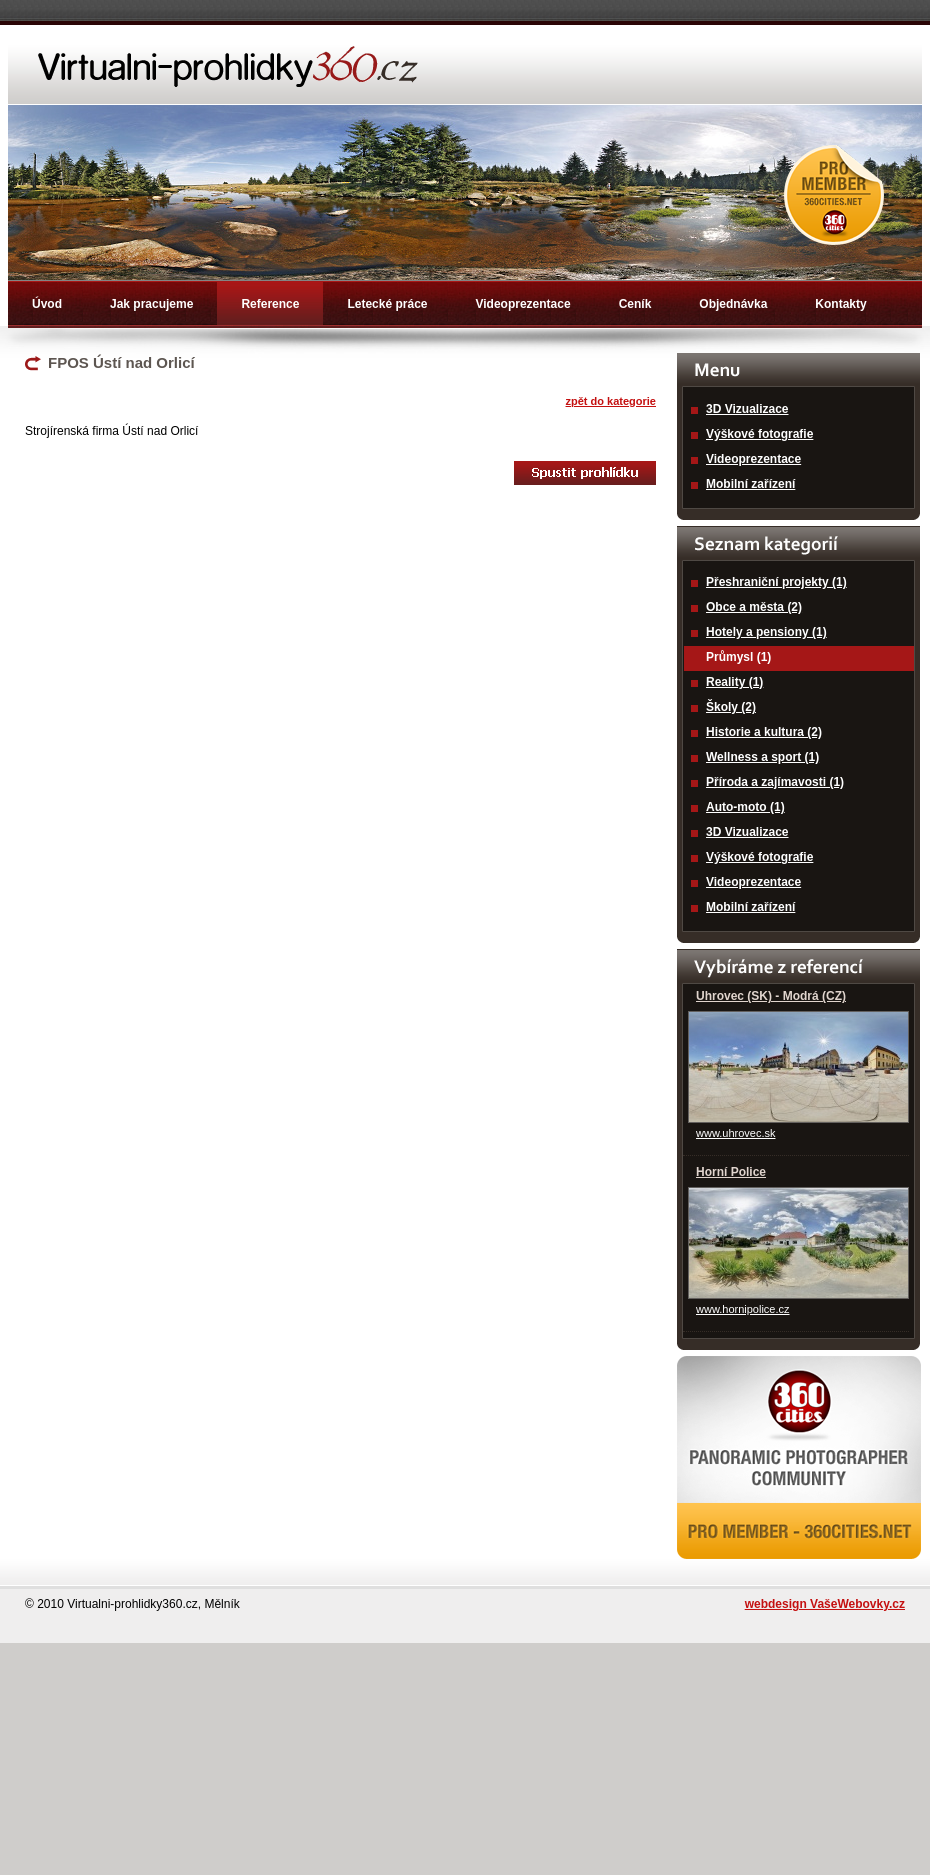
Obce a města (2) (754, 607)
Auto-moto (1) (745, 807)
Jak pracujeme (151, 304)
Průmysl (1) (738, 657)
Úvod (47, 304)
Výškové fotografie (759, 434)
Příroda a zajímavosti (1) (775, 782)
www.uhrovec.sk (735, 1133)
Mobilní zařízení (750, 484)
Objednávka (733, 304)
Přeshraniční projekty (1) (776, 582)
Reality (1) (734, 682)
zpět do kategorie (611, 401)
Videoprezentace (522, 304)
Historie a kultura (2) (764, 732)
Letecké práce (387, 304)
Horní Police (731, 1172)
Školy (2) (731, 707)
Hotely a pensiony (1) (766, 632)
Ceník (635, 304)
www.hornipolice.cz (743, 1309)
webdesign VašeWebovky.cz (825, 1604)
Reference (270, 304)
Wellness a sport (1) (762, 757)
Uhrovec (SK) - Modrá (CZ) (771, 996)
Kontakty (840, 304)
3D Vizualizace (747, 409)
